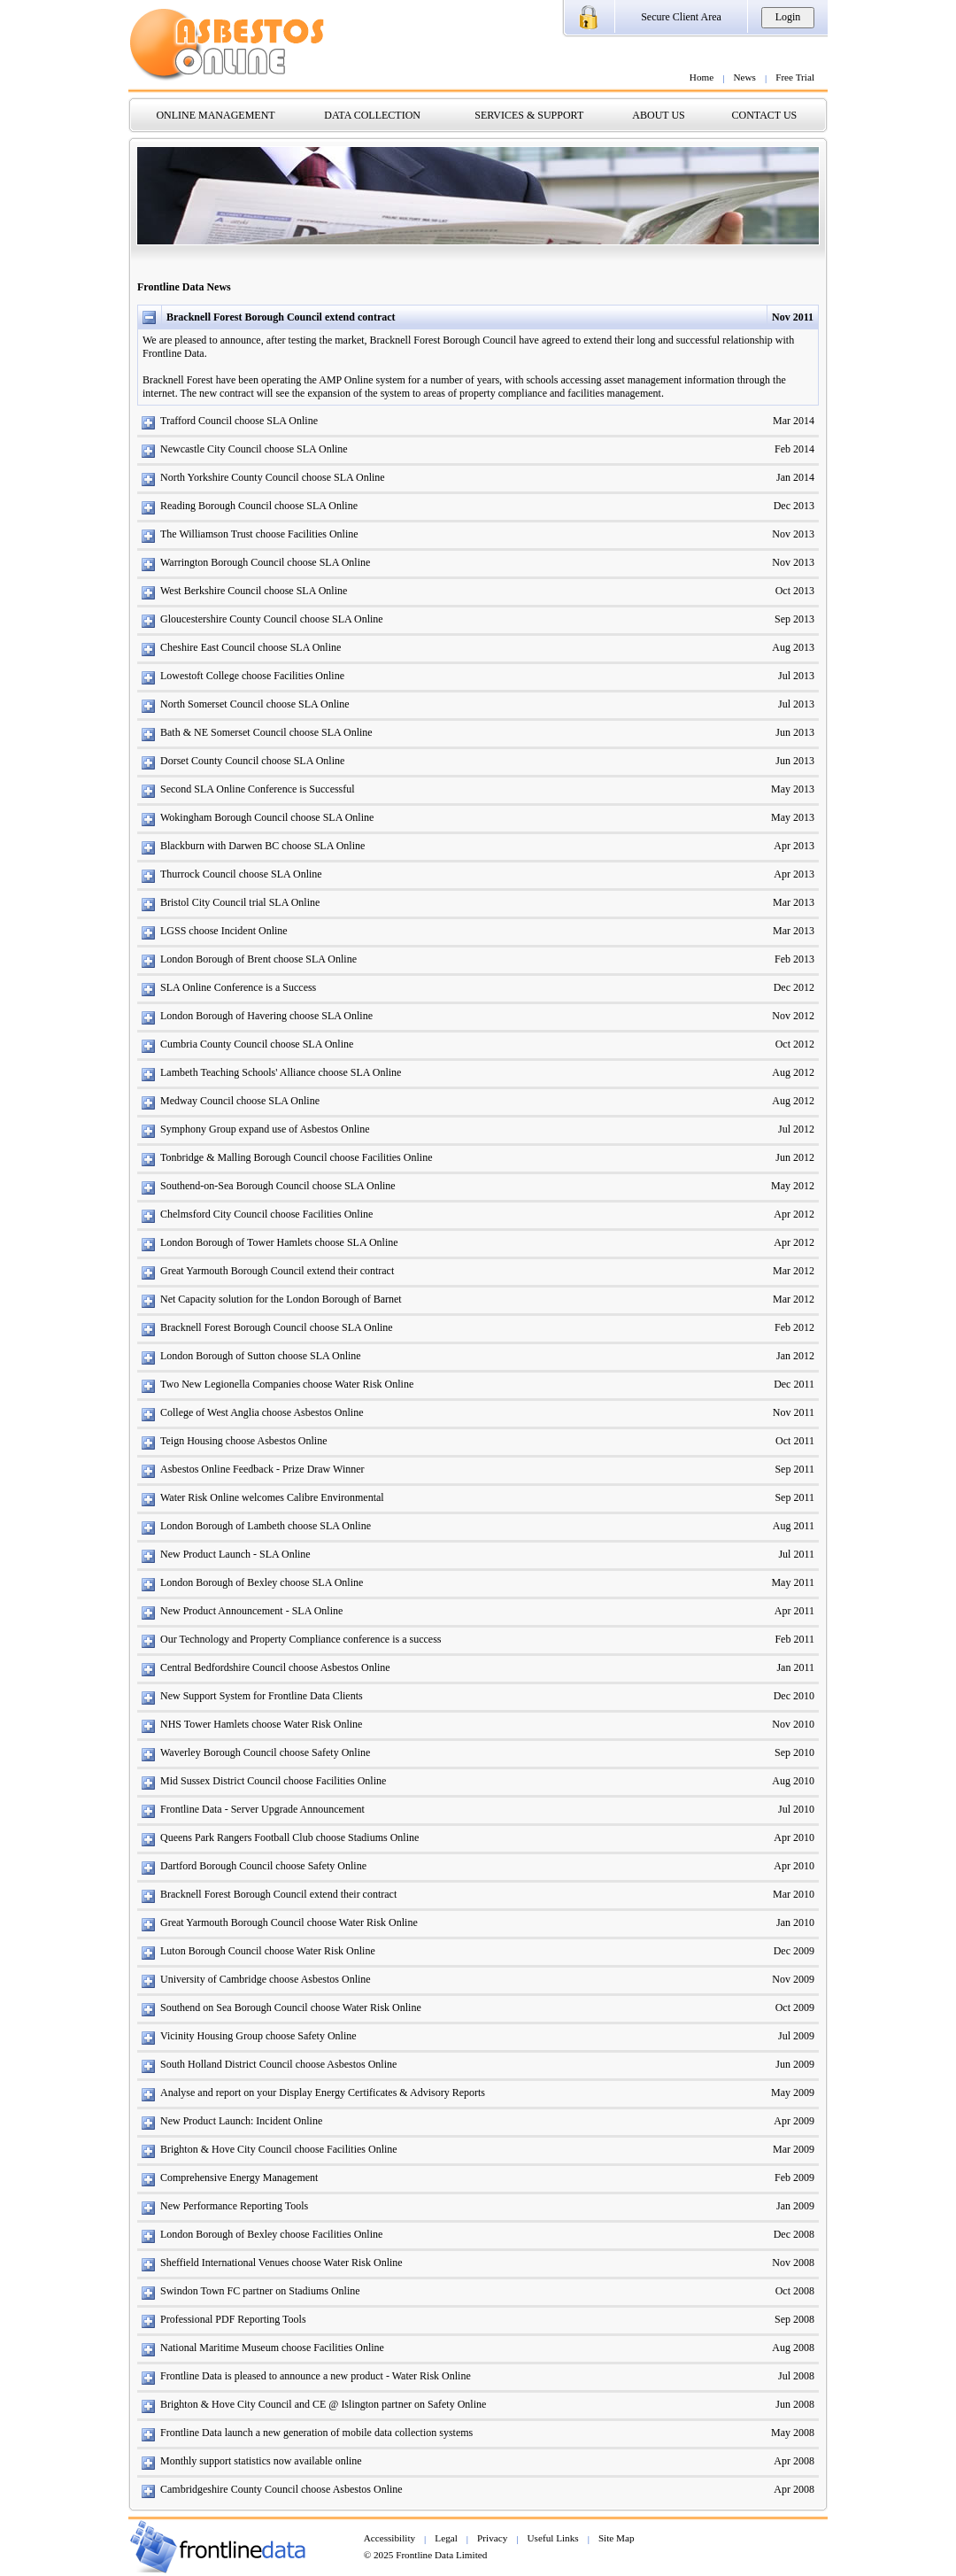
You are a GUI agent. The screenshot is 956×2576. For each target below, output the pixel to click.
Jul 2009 (796, 2036)
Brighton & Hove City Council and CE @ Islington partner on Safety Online (323, 2404)
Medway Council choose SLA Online (240, 1101)
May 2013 (792, 789)
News (744, 77)
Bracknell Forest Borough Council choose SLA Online (276, 1327)
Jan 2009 (795, 2206)
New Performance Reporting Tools (234, 2206)
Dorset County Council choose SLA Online (252, 760)
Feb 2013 (794, 959)
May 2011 (792, 1582)
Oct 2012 (794, 1044)
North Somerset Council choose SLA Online (255, 704)
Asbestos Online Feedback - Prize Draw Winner (262, 1469)
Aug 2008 (793, 2347)
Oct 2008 (794, 2291)
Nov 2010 (793, 1724)
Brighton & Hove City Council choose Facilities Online (278, 2149)
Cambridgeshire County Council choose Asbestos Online (281, 2489)
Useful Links (553, 2538)
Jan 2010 (795, 1922)
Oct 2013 (794, 590)
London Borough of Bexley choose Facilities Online (271, 2234)
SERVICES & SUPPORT (528, 115)
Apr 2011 (794, 1611)
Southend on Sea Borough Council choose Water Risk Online (290, 2007)
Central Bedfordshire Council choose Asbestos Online (275, 1667)
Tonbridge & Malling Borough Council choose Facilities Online (296, 1157)
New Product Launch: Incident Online (241, 2121)
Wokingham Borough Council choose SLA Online (267, 817)
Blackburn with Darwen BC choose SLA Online (262, 845)
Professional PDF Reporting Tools (233, 2319)
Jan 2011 (795, 1667)
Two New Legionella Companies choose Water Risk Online (286, 1384)
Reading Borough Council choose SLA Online (259, 505)
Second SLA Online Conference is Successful (257, 789)
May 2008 (792, 2432)
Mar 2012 (793, 1271)
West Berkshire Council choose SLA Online (253, 590)
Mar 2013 (793, 902)
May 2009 (792, 2092)
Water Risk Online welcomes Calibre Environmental (272, 1497)
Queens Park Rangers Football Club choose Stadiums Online (289, 1837)
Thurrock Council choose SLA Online (241, 874)
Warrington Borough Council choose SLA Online (265, 562)
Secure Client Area (681, 17)
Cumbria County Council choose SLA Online (256, 1044)
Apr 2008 (794, 2461)
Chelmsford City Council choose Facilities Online (266, 1214)
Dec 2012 (794, 987)
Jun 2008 (794, 2404)
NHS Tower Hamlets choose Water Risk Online (261, 1724)
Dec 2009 (794, 1951)
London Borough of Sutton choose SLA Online (260, 1356)
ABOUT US (658, 115)
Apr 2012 (794, 1214)
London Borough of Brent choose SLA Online (258, 959)
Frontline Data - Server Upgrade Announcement (262, 1809)
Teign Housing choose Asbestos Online (243, 1441)
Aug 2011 (793, 1526)
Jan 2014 (795, 477)
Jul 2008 (796, 2376)
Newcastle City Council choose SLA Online (254, 449)
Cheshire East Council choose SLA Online (250, 647)
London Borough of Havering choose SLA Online (266, 1016)
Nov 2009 (793, 1979)
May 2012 (792, 1186)
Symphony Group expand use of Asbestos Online (265, 1129)
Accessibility (389, 2538)
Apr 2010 (794, 1837)
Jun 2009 (794, 2064)
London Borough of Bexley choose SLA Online (261, 1582)
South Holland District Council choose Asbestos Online (278, 2064)
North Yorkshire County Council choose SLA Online (272, 477)
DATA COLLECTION (372, 115)
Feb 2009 (794, 2177)
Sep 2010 (794, 1752)
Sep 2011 (794, 1469)
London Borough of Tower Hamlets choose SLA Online (279, 1242)
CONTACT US (764, 115)
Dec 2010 (794, 1696)
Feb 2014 (794, 449)
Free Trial (794, 77)
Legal (446, 2538)
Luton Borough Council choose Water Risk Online (267, 1951)
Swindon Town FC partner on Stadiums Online (260, 2291)
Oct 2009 (794, 2007)
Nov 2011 (793, 1412)
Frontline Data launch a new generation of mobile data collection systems (316, 2432)
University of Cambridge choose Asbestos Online (265, 1979)
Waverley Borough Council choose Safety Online (265, 1752)
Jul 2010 (796, 1809)
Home (701, 77)
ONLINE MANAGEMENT (215, 115)
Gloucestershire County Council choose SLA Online (271, 619)
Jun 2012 (794, 1157)
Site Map (616, 2538)
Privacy (492, 2538)
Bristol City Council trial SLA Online (240, 902)
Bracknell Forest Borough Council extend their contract (278, 1894)
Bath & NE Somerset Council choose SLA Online (266, 732)
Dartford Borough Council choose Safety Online (263, 1866)
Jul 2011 (796, 1554)
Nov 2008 (793, 2262)
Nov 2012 (793, 1016)
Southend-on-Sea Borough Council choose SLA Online (278, 1186)
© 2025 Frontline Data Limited (426, 2554)
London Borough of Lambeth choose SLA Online (265, 1526)
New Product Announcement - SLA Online (251, 1611)
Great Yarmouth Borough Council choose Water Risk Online (289, 1922)
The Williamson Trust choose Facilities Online (259, 534)
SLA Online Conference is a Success (238, 987)
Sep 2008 (794, 2319)
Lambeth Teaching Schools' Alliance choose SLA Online (280, 1072)
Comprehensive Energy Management (239, 2177)
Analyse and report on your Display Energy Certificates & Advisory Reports (322, 2092)
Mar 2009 (793, 2149)
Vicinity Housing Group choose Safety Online (258, 2036)
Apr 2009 (794, 2121)
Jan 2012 (795, 1356)
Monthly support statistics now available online (261, 2461)
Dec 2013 (794, 505)
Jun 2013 (794, 732)
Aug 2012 (793, 1072)
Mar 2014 (793, 420)
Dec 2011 (794, 1384)
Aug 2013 (793, 647)
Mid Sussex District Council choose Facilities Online (273, 1781)
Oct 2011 (794, 1441)
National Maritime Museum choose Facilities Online (272, 2347)
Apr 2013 (794, 845)
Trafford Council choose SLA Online (239, 420)
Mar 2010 (793, 1894)
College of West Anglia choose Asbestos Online (261, 1412)
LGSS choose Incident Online (224, 930)
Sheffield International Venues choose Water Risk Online (281, 2262)
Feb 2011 (794, 1639)
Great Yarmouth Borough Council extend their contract (277, 1271)
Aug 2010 (793, 1781)
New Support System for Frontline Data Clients (261, 1696)
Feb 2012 (794, 1327)
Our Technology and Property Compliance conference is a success (301, 1639)
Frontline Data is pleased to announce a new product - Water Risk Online (315, 2376)
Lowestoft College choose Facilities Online (252, 675)
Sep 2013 (794, 619)
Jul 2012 (796, 1129)
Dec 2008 (794, 2234)
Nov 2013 (793, 534)
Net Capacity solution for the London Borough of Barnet (281, 1299)
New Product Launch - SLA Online (235, 1554)
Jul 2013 (796, 675)
